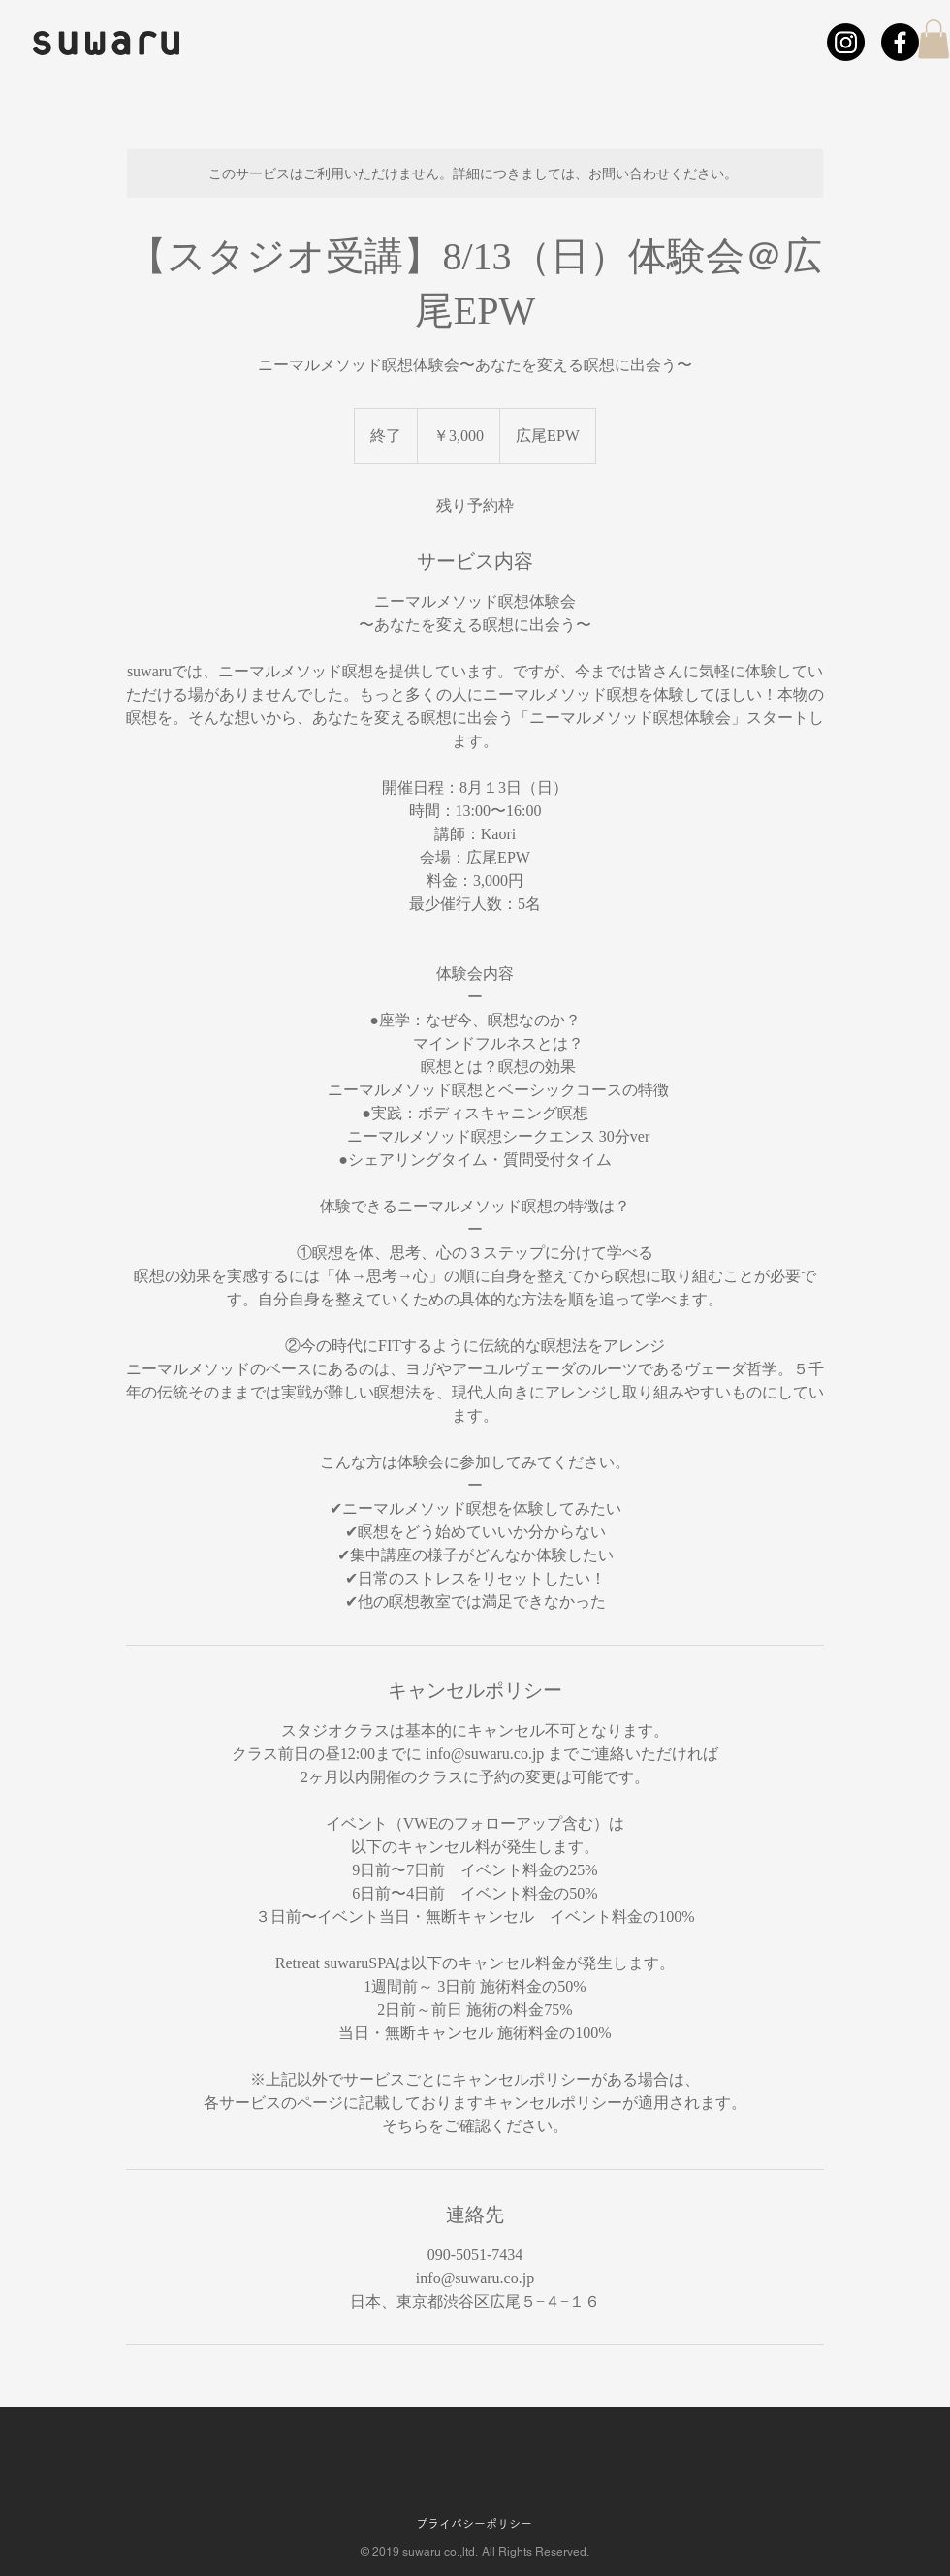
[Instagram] (846, 42)
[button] (933, 39)
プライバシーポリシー (474, 2523)
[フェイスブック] (900, 42)
